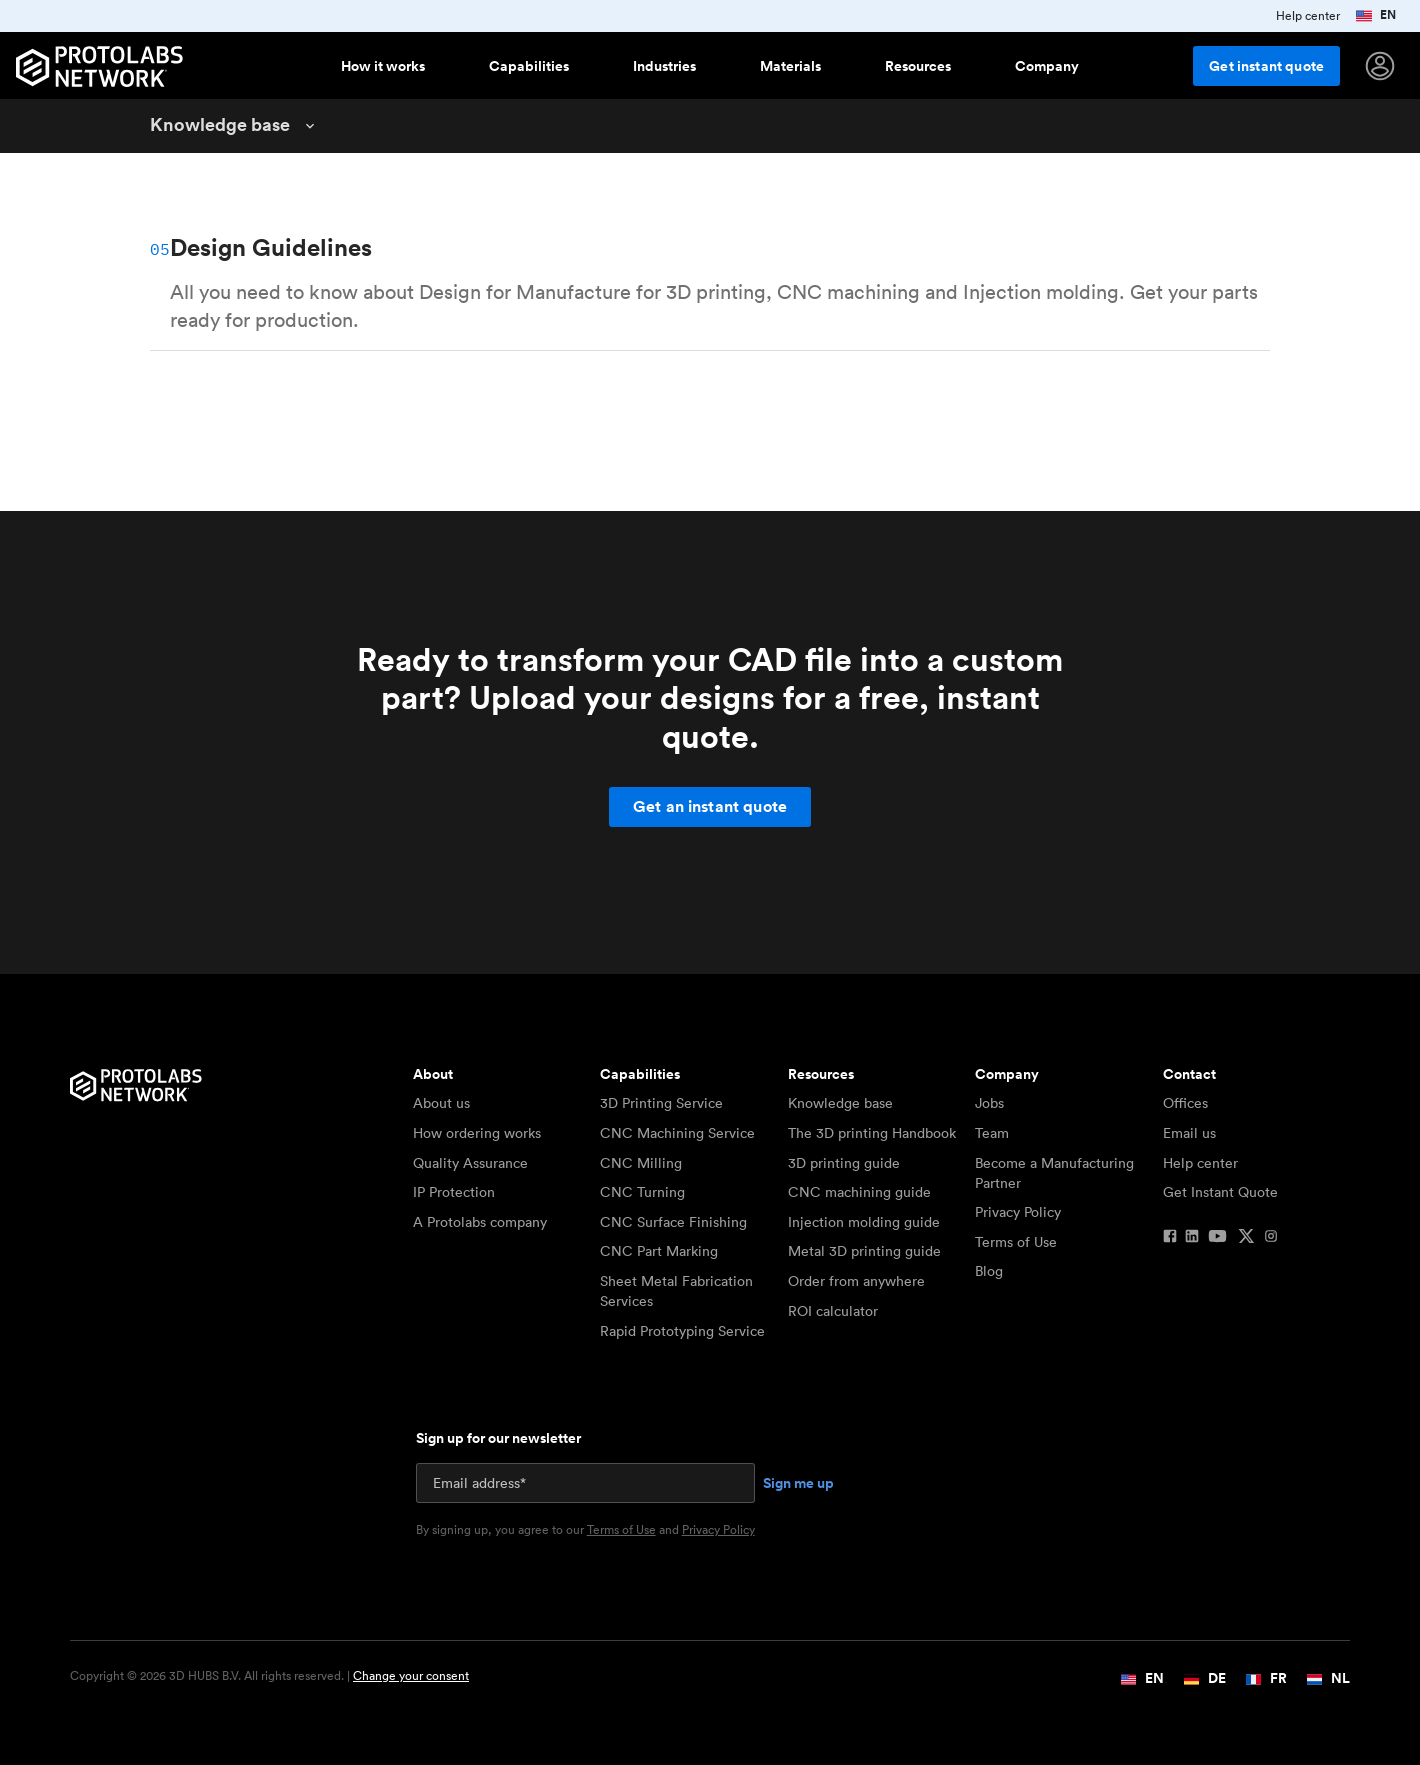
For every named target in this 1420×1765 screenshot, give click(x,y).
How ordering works (477, 1133)
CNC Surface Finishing (673, 1222)
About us (441, 1103)
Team (992, 1133)
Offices (1185, 1103)
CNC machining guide (859, 1192)
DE (1205, 1678)
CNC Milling (641, 1163)
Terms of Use (1016, 1242)
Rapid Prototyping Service (682, 1331)
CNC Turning (642, 1192)
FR (1266, 1678)
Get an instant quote (710, 806)
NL (1328, 1678)
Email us (1189, 1133)
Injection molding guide (864, 1222)
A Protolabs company (480, 1222)
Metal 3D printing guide (864, 1251)
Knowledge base (840, 1103)
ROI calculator (833, 1311)
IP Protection (454, 1192)
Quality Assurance (470, 1163)
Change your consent (411, 1675)
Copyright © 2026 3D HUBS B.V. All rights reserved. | (269, 1676)
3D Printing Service (661, 1103)
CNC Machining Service (677, 1133)
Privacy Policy (1018, 1212)
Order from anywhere (856, 1281)
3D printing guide (844, 1163)
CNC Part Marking (659, 1251)
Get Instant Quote (1220, 1192)
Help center (1200, 1163)
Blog (989, 1271)
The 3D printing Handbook (872, 1133)
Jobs (989, 1103)
